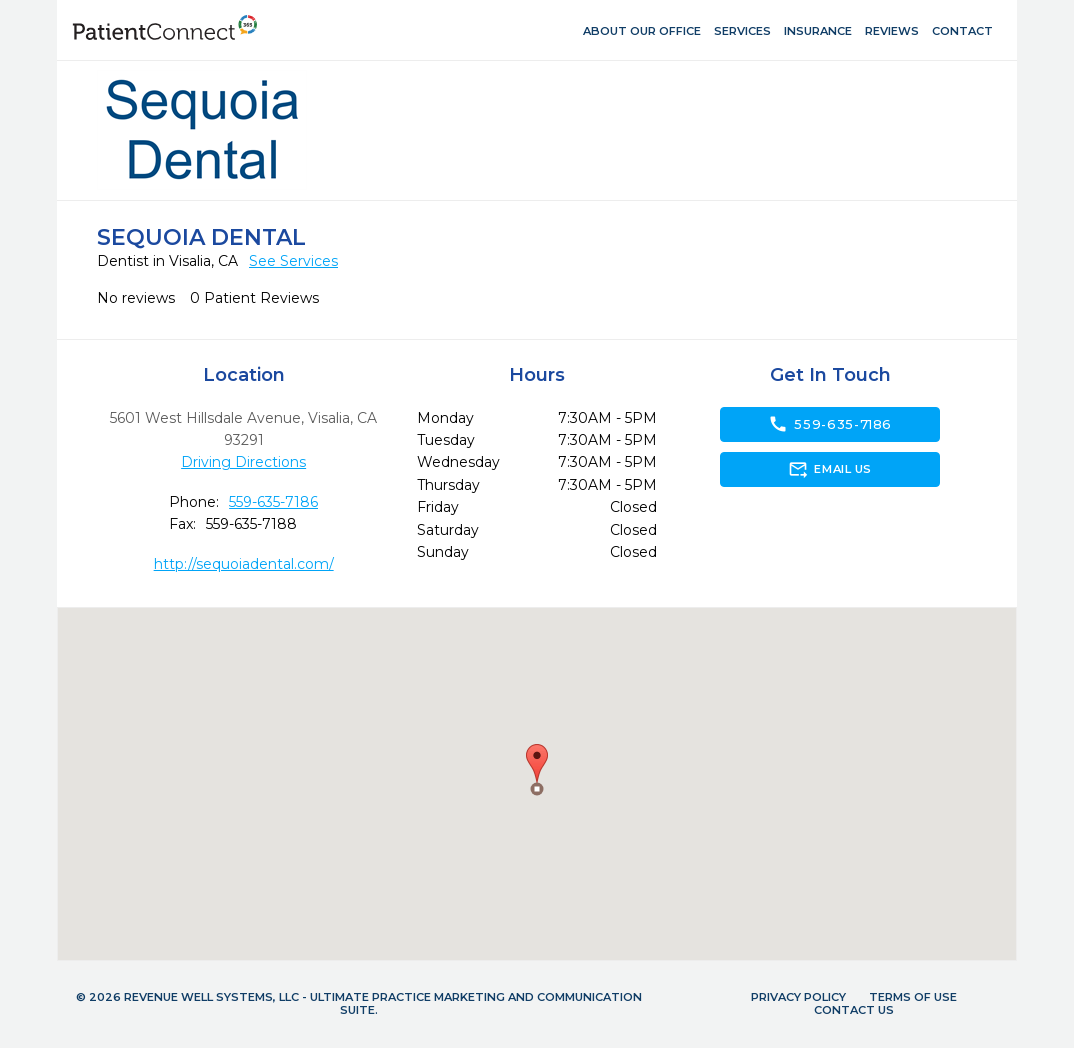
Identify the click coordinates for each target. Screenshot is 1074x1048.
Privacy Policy (798, 997)
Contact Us (854, 1010)
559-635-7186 (273, 502)
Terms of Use (913, 997)
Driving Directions (243, 462)
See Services (293, 261)
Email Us (829, 469)
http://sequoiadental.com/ (244, 564)
